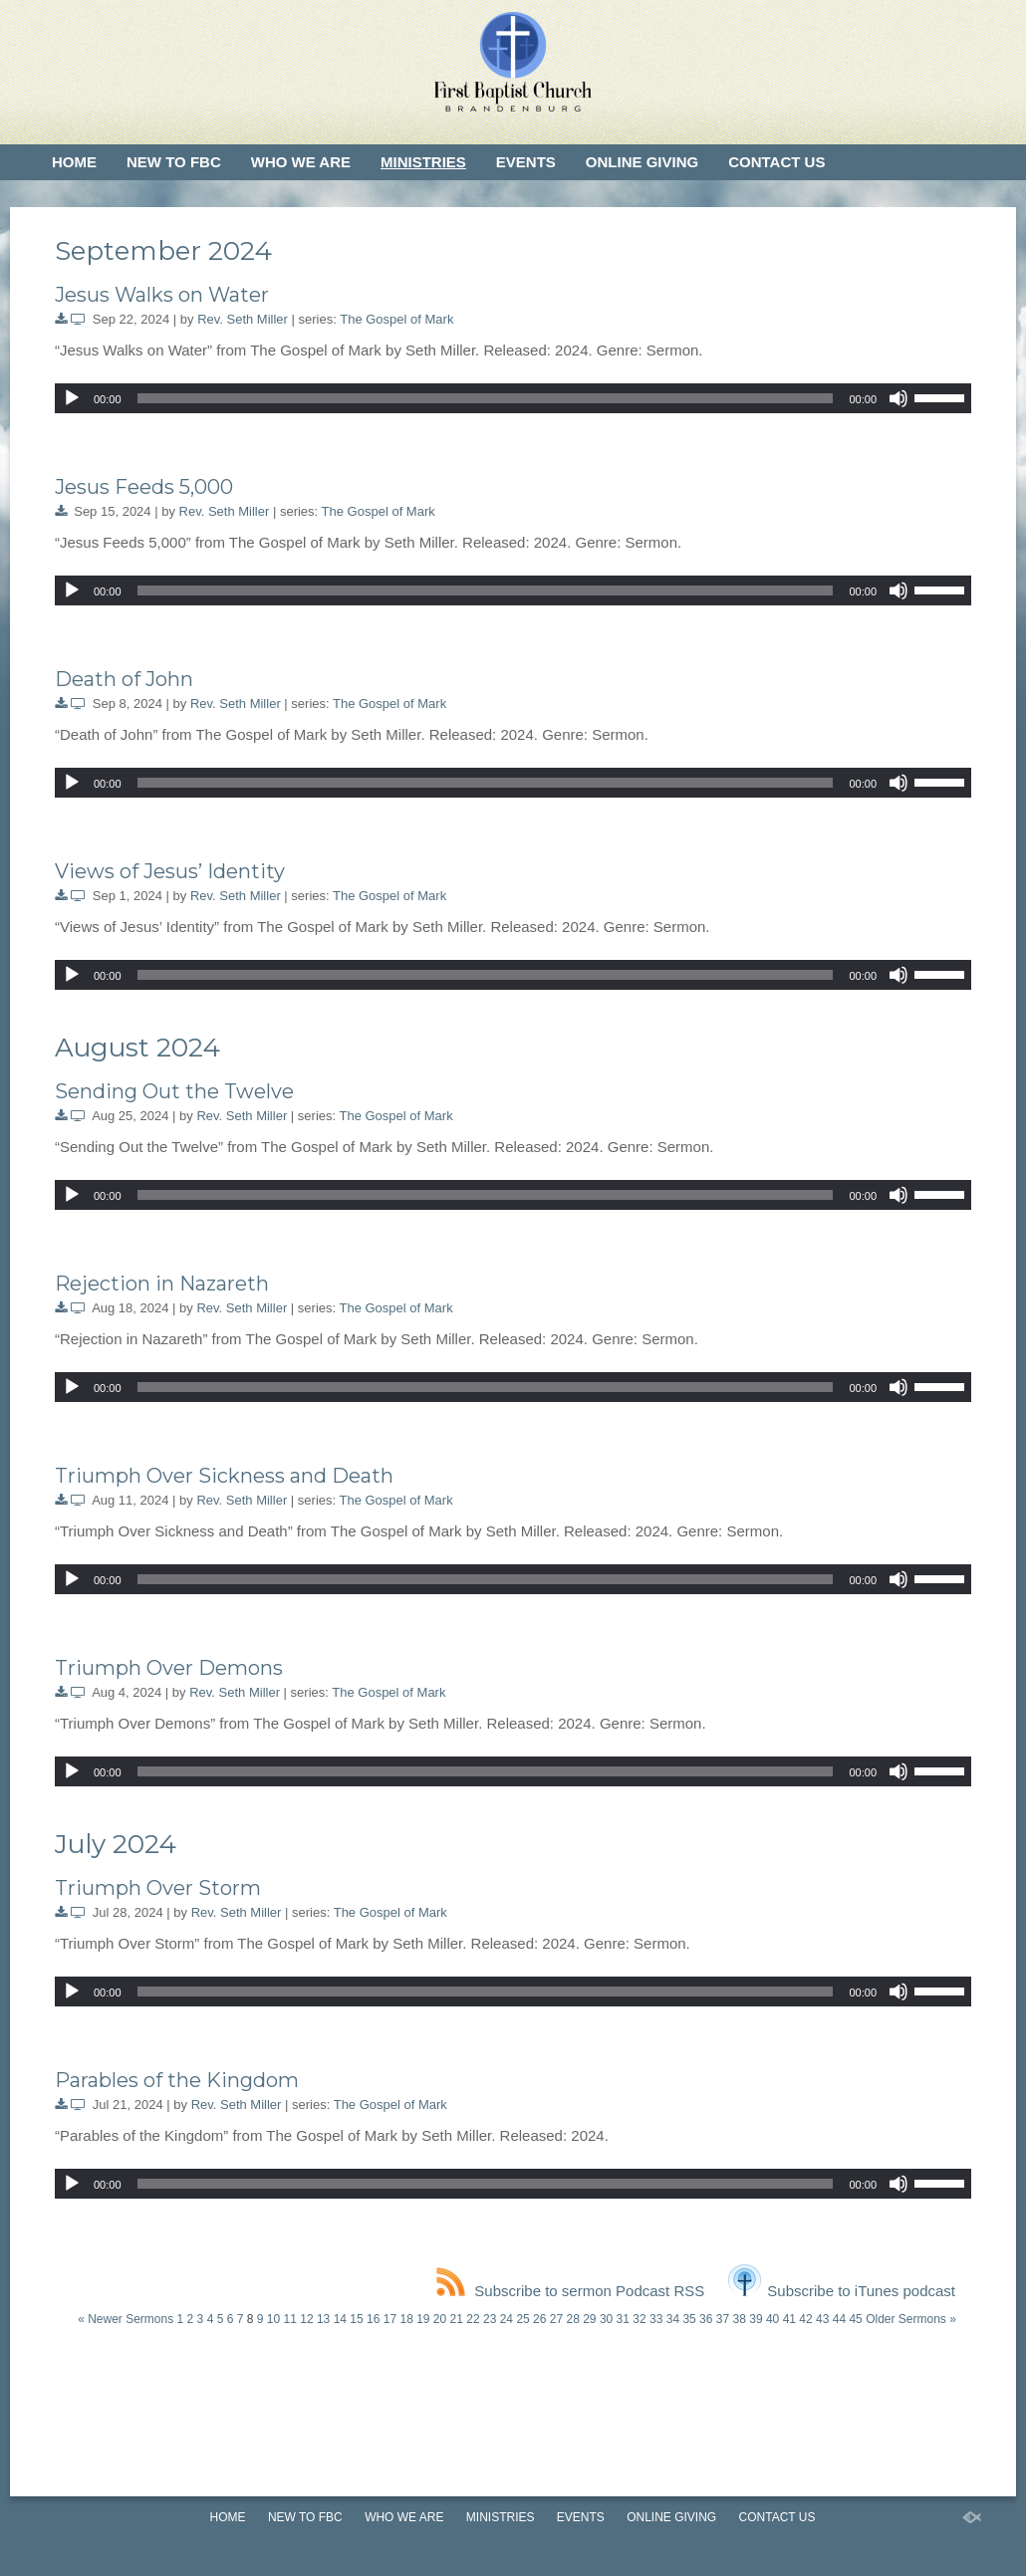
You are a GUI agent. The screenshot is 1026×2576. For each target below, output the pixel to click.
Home (74, 161)
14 (340, 2319)
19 (422, 2319)
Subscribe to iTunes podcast (841, 2290)
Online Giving (642, 161)
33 (655, 2319)
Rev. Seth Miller (242, 319)
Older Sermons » (911, 2319)
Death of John (124, 679)
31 (623, 2319)
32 (639, 2319)
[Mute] (898, 398)
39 (755, 2319)
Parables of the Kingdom (177, 2080)
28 (572, 2319)
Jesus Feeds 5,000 (144, 487)
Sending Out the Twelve (174, 1091)
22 (472, 2319)
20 (439, 2319)
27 (556, 2319)
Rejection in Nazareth (162, 1283)
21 (456, 2319)
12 (306, 2319)
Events (526, 161)
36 (705, 2319)
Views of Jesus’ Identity (170, 871)
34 (672, 2319)
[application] (513, 398)
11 (290, 2319)
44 (839, 2319)
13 (323, 2319)
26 (539, 2319)
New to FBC (174, 161)
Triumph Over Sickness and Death (224, 1476)
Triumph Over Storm (158, 1888)
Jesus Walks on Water (162, 295)
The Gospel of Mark (396, 319)
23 (489, 2319)
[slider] (485, 398)
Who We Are (301, 161)
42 (805, 2319)
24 (506, 2319)
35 (688, 2319)
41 (789, 2319)
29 (589, 2319)
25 (522, 2319)
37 (722, 2319)
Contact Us (776, 161)
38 (739, 2319)
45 (855, 2319)
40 (772, 2319)
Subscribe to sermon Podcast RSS (570, 2290)
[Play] (72, 398)
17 (390, 2319)
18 (405, 2319)
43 (822, 2319)
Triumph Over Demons (169, 1668)
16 (373, 2319)
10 (273, 2319)
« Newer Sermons (125, 2319)
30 (606, 2319)
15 (356, 2319)
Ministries (423, 161)
